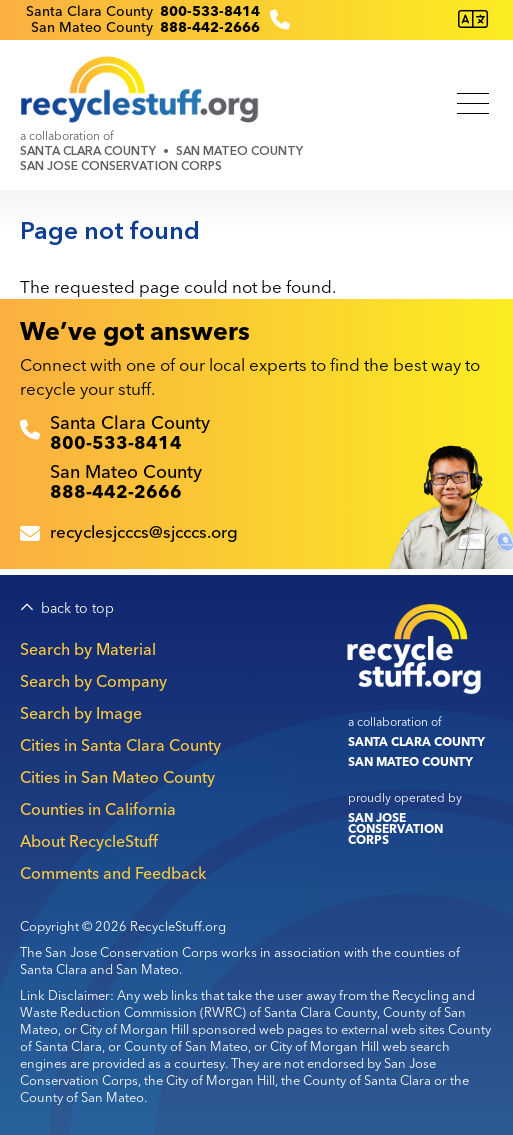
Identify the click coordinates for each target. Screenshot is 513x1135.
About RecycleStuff (89, 841)
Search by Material (88, 649)
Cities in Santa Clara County (120, 745)
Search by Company (93, 681)
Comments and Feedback (113, 873)
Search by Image (81, 713)
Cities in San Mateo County (117, 777)
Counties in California (98, 809)
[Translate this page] (473, 19)
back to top (77, 608)
